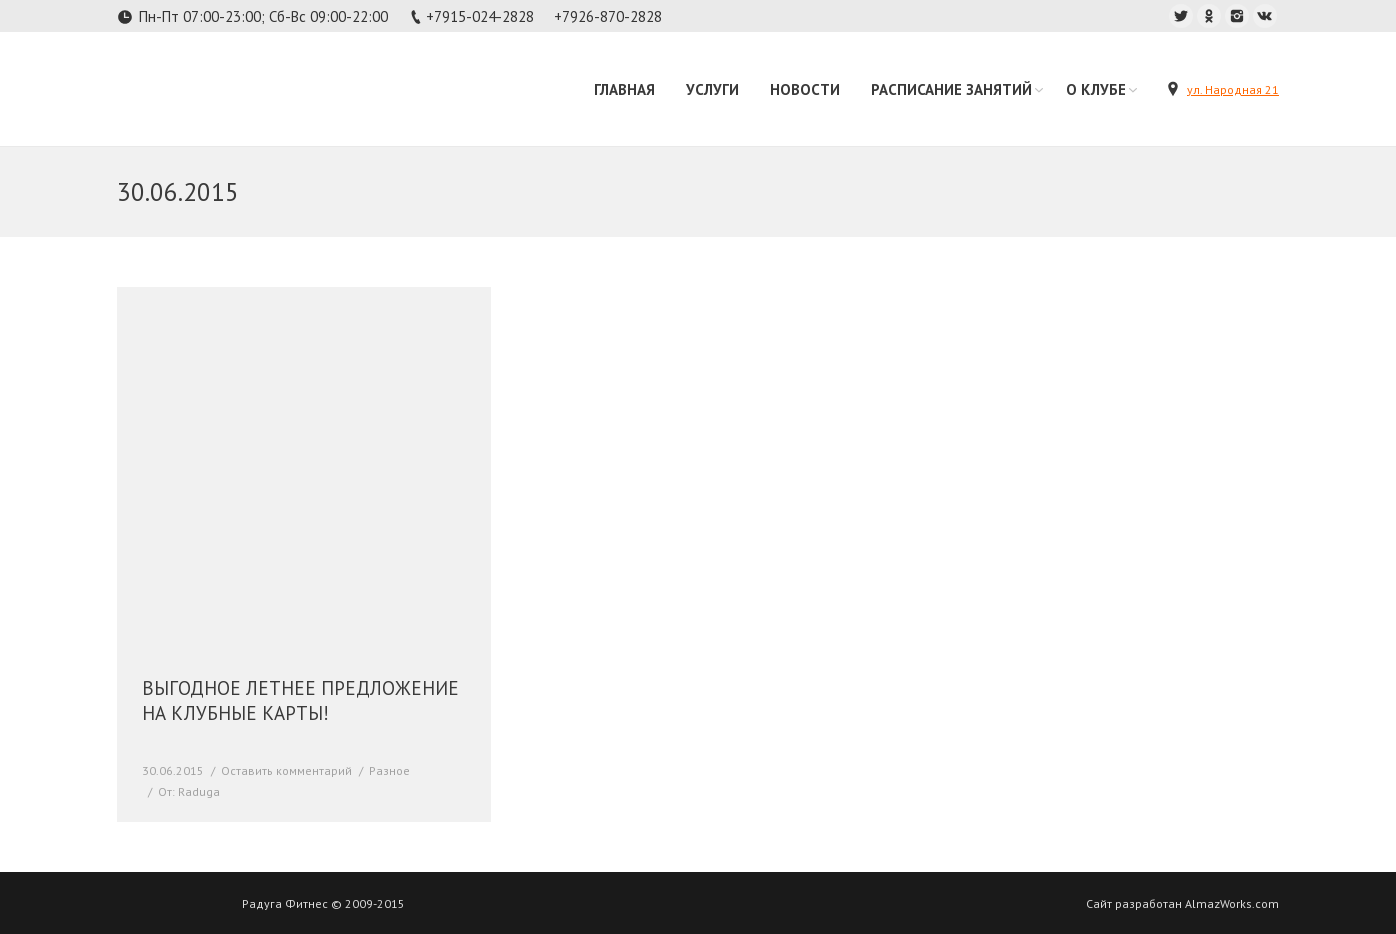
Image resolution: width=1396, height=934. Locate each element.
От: (189, 791)
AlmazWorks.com (1232, 903)
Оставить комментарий (286, 770)
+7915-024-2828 (480, 16)
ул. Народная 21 (1233, 89)
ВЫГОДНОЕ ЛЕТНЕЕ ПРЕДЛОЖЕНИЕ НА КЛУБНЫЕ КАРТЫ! (300, 700)
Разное (389, 770)
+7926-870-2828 (608, 16)
